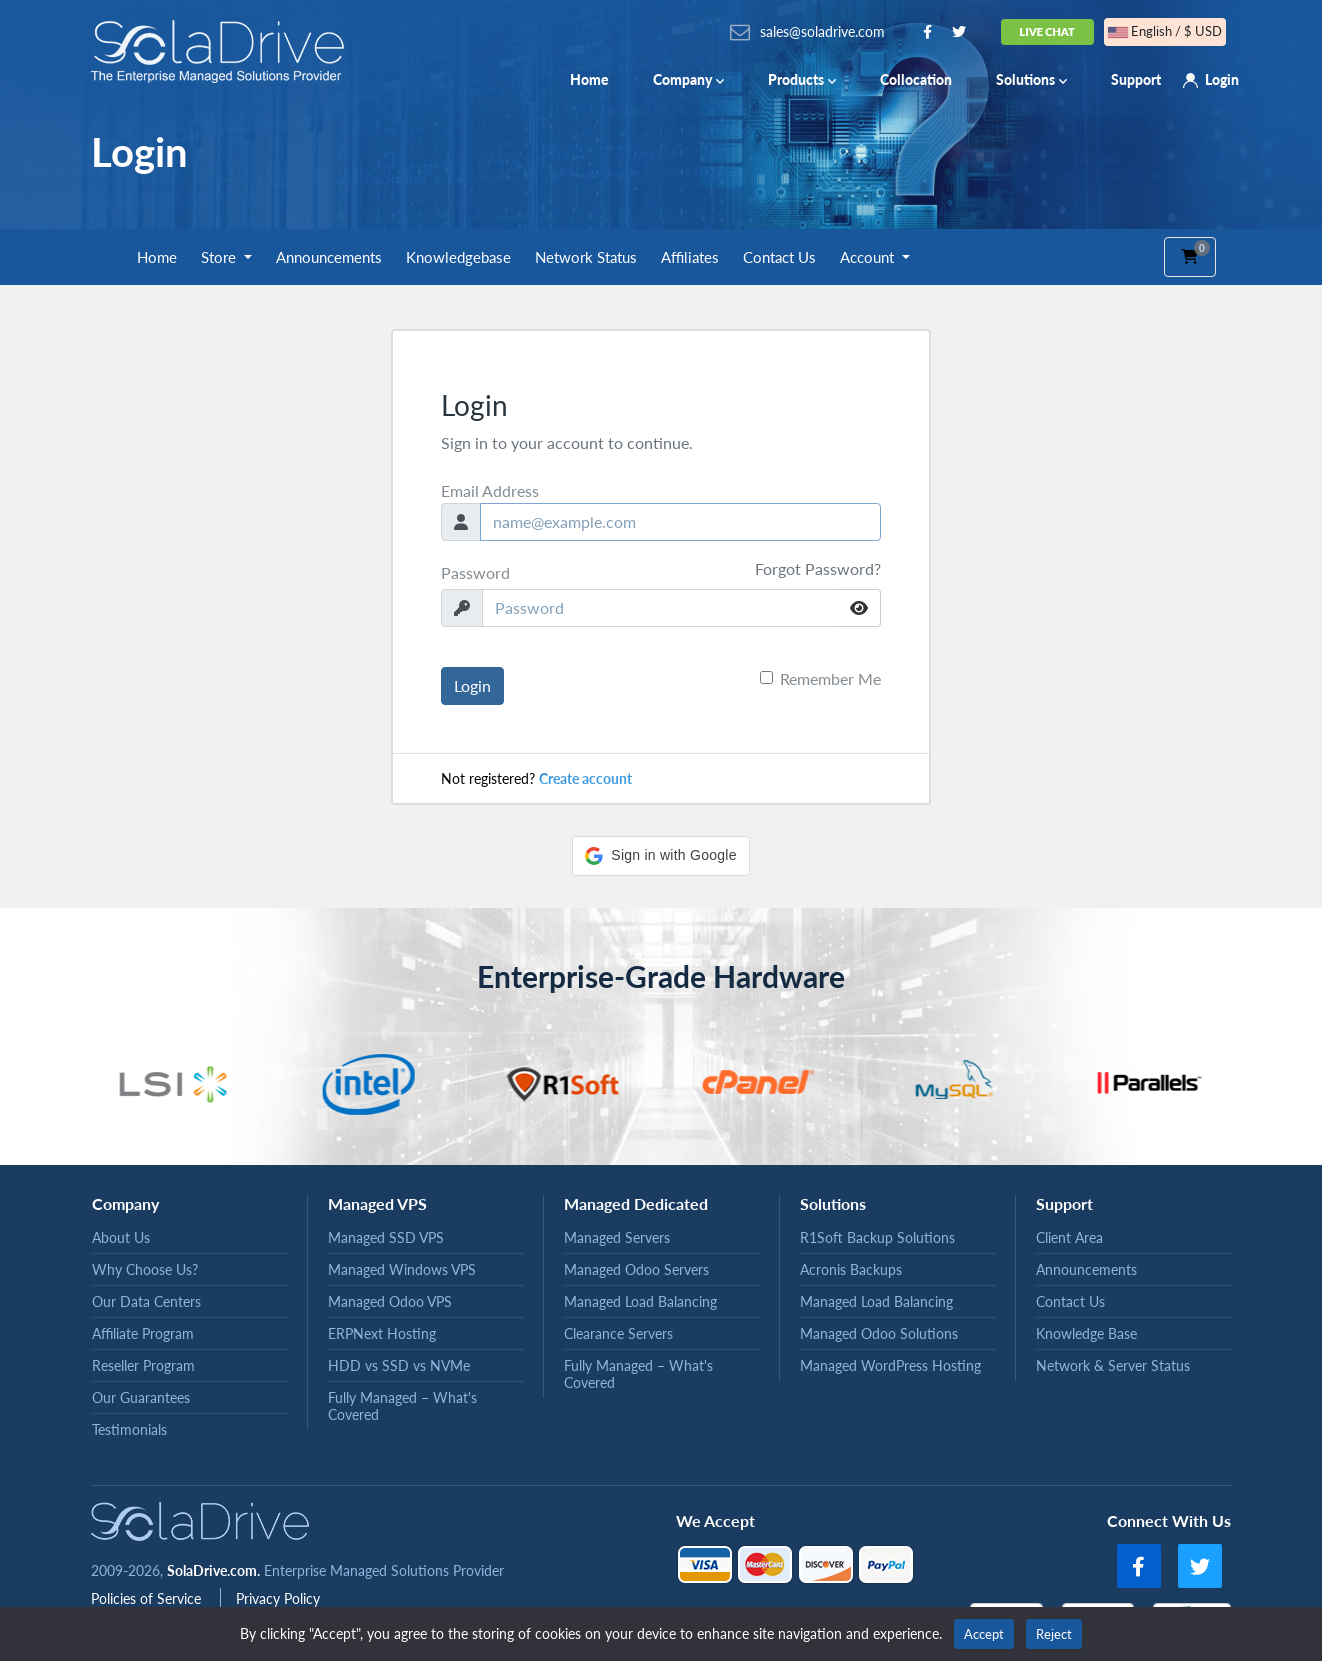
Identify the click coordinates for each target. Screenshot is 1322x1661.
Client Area (1069, 1237)
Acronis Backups (851, 1269)
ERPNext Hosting (382, 1333)
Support (1136, 79)
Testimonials (129, 1429)
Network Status (586, 257)
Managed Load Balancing (640, 1301)
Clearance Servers (618, 1333)
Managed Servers (617, 1237)
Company (688, 79)
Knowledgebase (458, 257)
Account (869, 257)
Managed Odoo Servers (636, 1269)
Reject (1054, 1634)
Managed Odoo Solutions (879, 1333)
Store (220, 257)
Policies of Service (148, 1598)
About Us (121, 1237)
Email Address (490, 490)
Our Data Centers (146, 1301)
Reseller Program (143, 1365)
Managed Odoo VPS (390, 1301)
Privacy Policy (278, 1598)
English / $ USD (1165, 31)
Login (1222, 79)
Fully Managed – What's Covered (402, 1406)
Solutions (1031, 79)
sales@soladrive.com (822, 31)
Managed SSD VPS (386, 1237)
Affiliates (690, 257)
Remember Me (830, 678)
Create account (585, 779)
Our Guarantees (141, 1397)
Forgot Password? (818, 568)
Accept (984, 1634)
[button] (660, 856)
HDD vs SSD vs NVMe (399, 1365)
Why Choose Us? (145, 1269)
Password (475, 572)
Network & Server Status (1113, 1365)
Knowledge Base (1086, 1333)
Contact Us (779, 257)
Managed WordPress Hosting (890, 1365)
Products (802, 79)
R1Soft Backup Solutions (877, 1237)
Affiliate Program (143, 1333)
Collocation (916, 79)
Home (589, 79)
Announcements (329, 257)
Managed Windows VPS (402, 1269)
